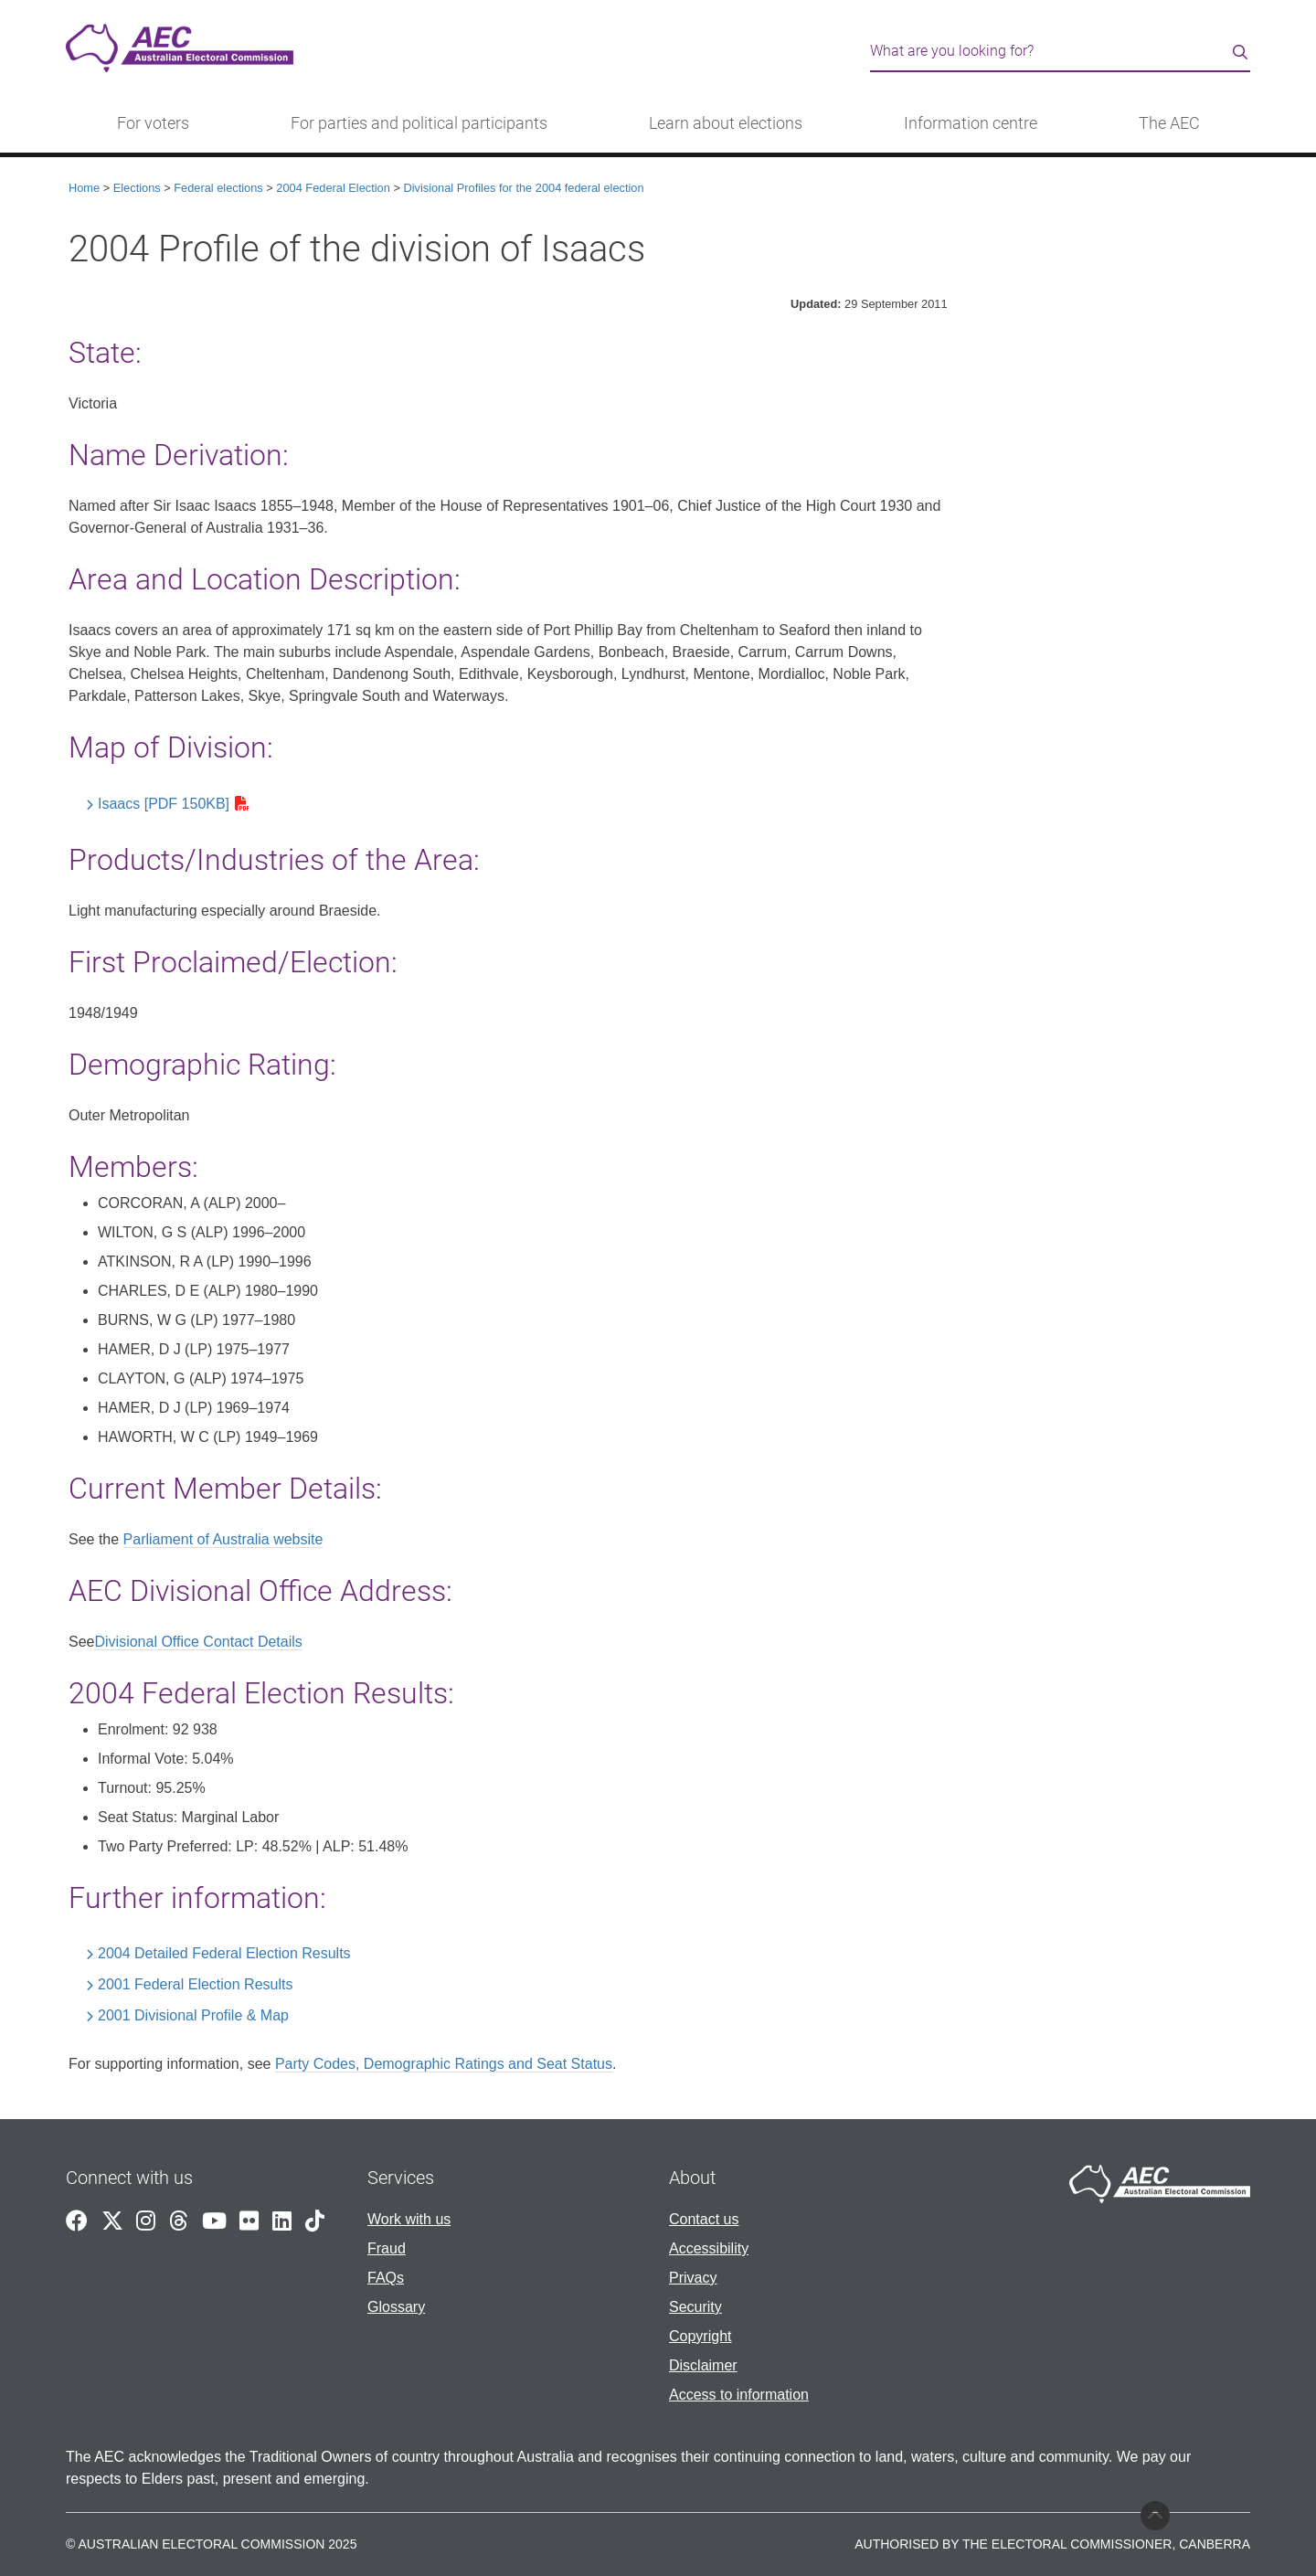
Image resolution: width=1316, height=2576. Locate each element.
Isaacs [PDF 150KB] (163, 803)
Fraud (386, 2248)
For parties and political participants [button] (419, 123)
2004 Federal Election (333, 188)
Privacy (692, 2277)
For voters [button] (153, 123)
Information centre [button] (970, 123)
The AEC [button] (1169, 123)
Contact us (703, 2219)
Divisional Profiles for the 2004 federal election (523, 188)
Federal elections (218, 188)
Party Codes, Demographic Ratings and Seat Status (443, 2064)
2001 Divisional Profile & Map (193, 2015)
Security (695, 2307)
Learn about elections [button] (725, 123)
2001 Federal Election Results (195, 1984)
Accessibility (708, 2248)
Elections (137, 188)
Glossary (396, 2307)
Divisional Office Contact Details (198, 1641)
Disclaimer (703, 2365)
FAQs (385, 2277)
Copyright (700, 2336)
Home (84, 188)
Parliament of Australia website (223, 1539)
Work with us (409, 2219)
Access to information (739, 2394)
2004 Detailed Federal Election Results (224, 1953)
